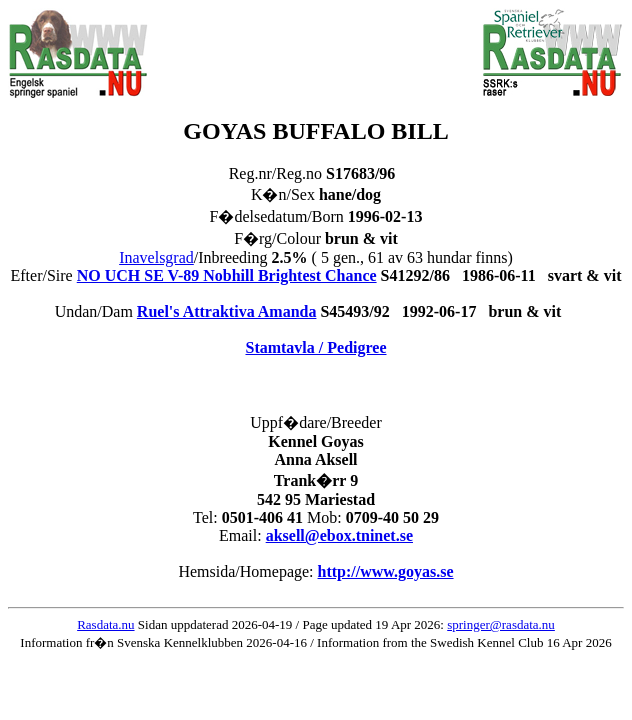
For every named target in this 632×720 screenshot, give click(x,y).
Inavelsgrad (156, 257)
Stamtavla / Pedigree (315, 347)
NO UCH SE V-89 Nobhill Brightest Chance (227, 275)
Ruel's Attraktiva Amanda (227, 311)
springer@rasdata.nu (501, 624)
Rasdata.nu (105, 624)
